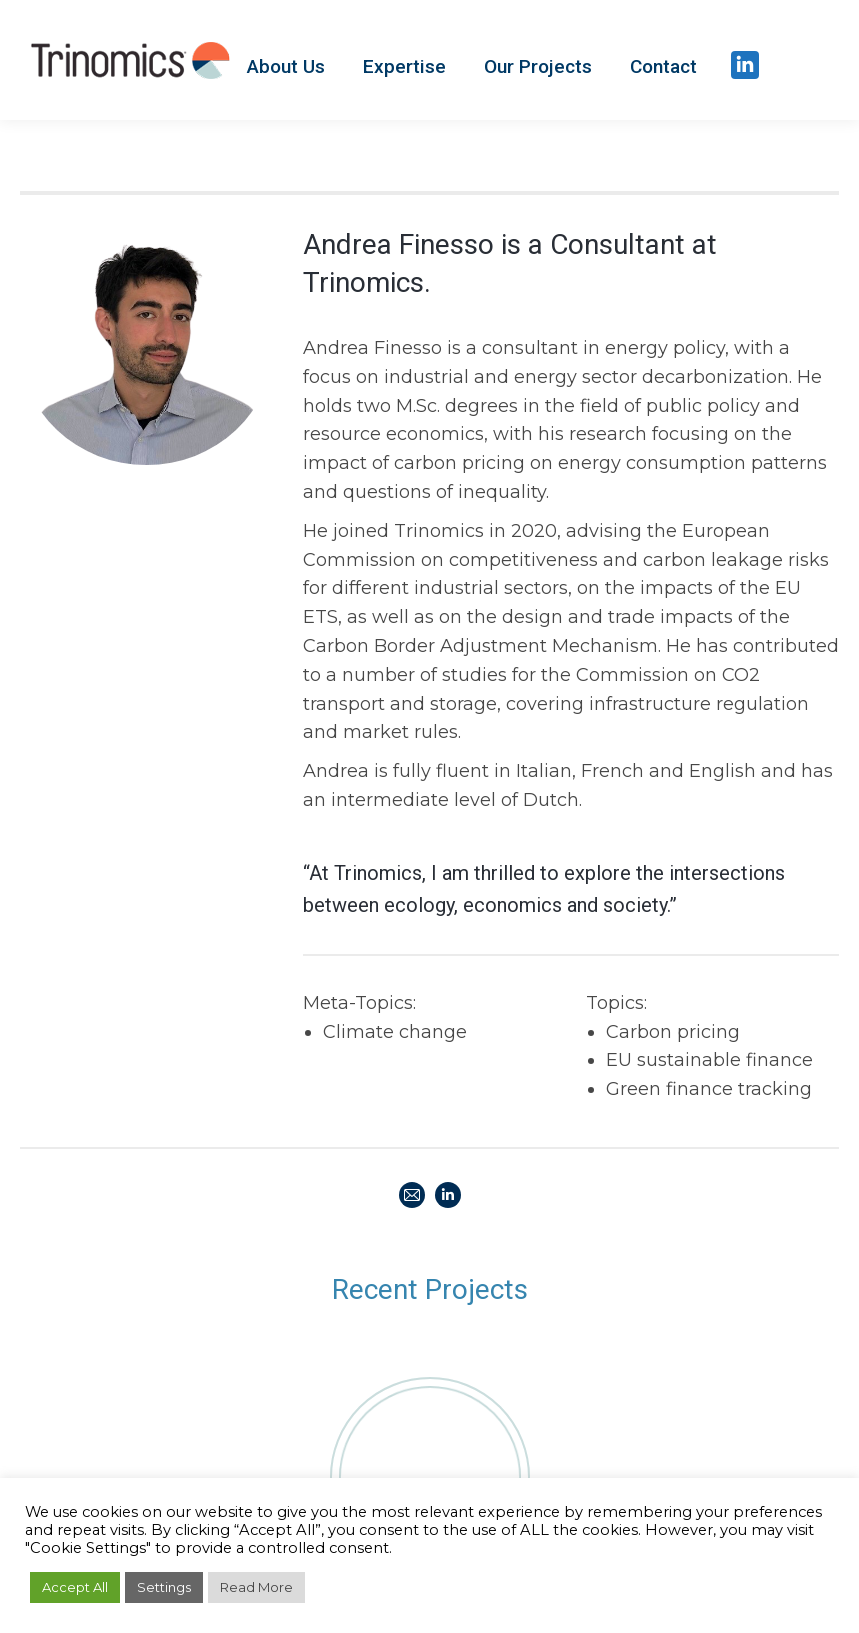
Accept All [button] (75, 1587)
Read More (256, 1587)
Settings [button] (164, 1587)
